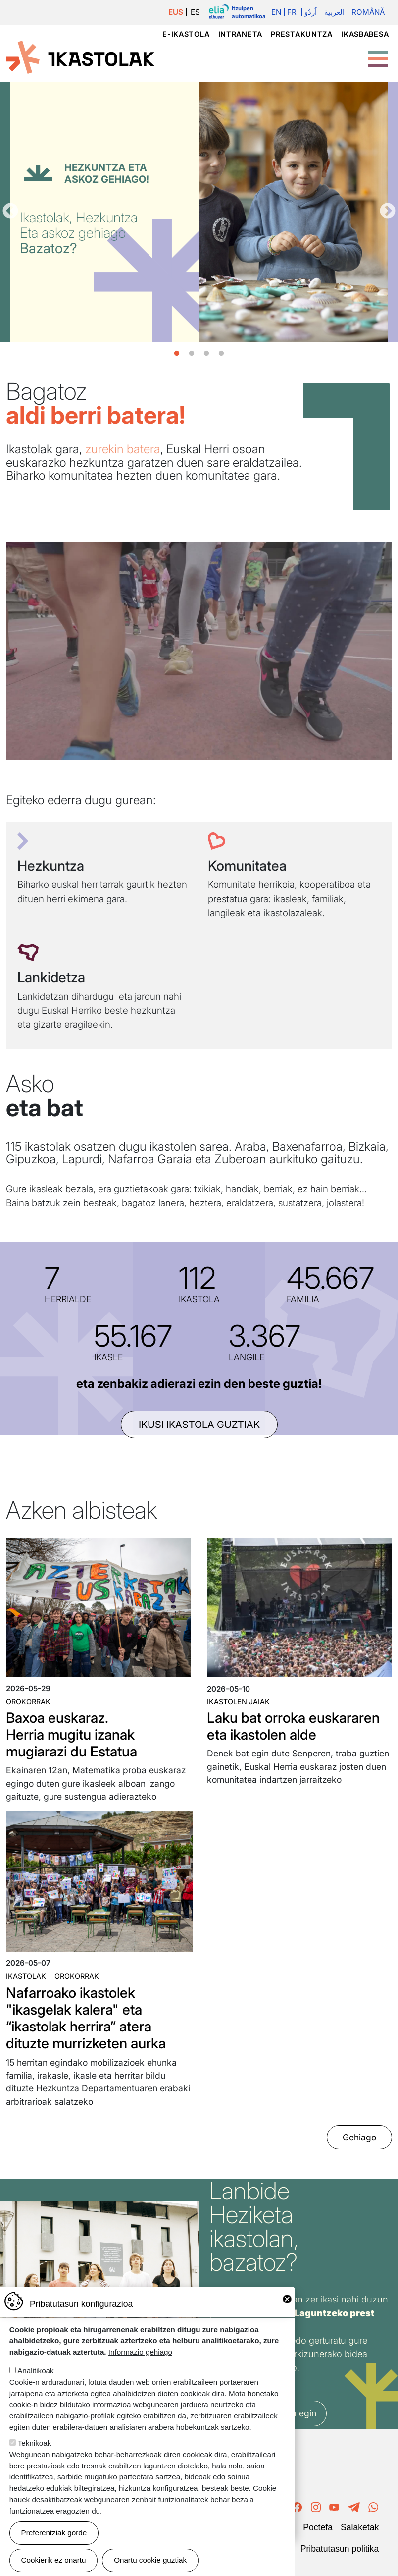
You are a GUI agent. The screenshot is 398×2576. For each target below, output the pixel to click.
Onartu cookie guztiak (150, 2560)
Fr (292, 12)
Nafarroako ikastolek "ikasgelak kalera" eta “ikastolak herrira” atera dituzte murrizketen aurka (86, 2018)
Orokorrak (28, 1702)
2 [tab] (192, 354)
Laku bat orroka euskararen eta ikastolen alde (293, 1726)
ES (195, 12)
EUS (175, 12)
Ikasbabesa (365, 34)
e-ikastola (185, 34)
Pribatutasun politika (339, 2549)
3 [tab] (206, 354)
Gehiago (359, 2137)
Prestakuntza (302, 34)
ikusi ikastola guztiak (199, 1424)
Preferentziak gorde (54, 2532)
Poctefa (318, 2527)
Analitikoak (35, 2370)
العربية (334, 12)
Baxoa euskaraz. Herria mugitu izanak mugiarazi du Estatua (71, 1734)
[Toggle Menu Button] (378, 54)
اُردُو (310, 12)
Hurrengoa (387, 211)
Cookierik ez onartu (53, 2560)
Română (368, 12)
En (276, 12)
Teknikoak (34, 2443)
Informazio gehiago (140, 2352)
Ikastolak (26, 1976)
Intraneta (240, 34)
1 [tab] (177, 354)
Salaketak (360, 2527)
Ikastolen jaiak (238, 1702)
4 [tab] (221, 354)
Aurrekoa (10, 211)
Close (287, 2299)
